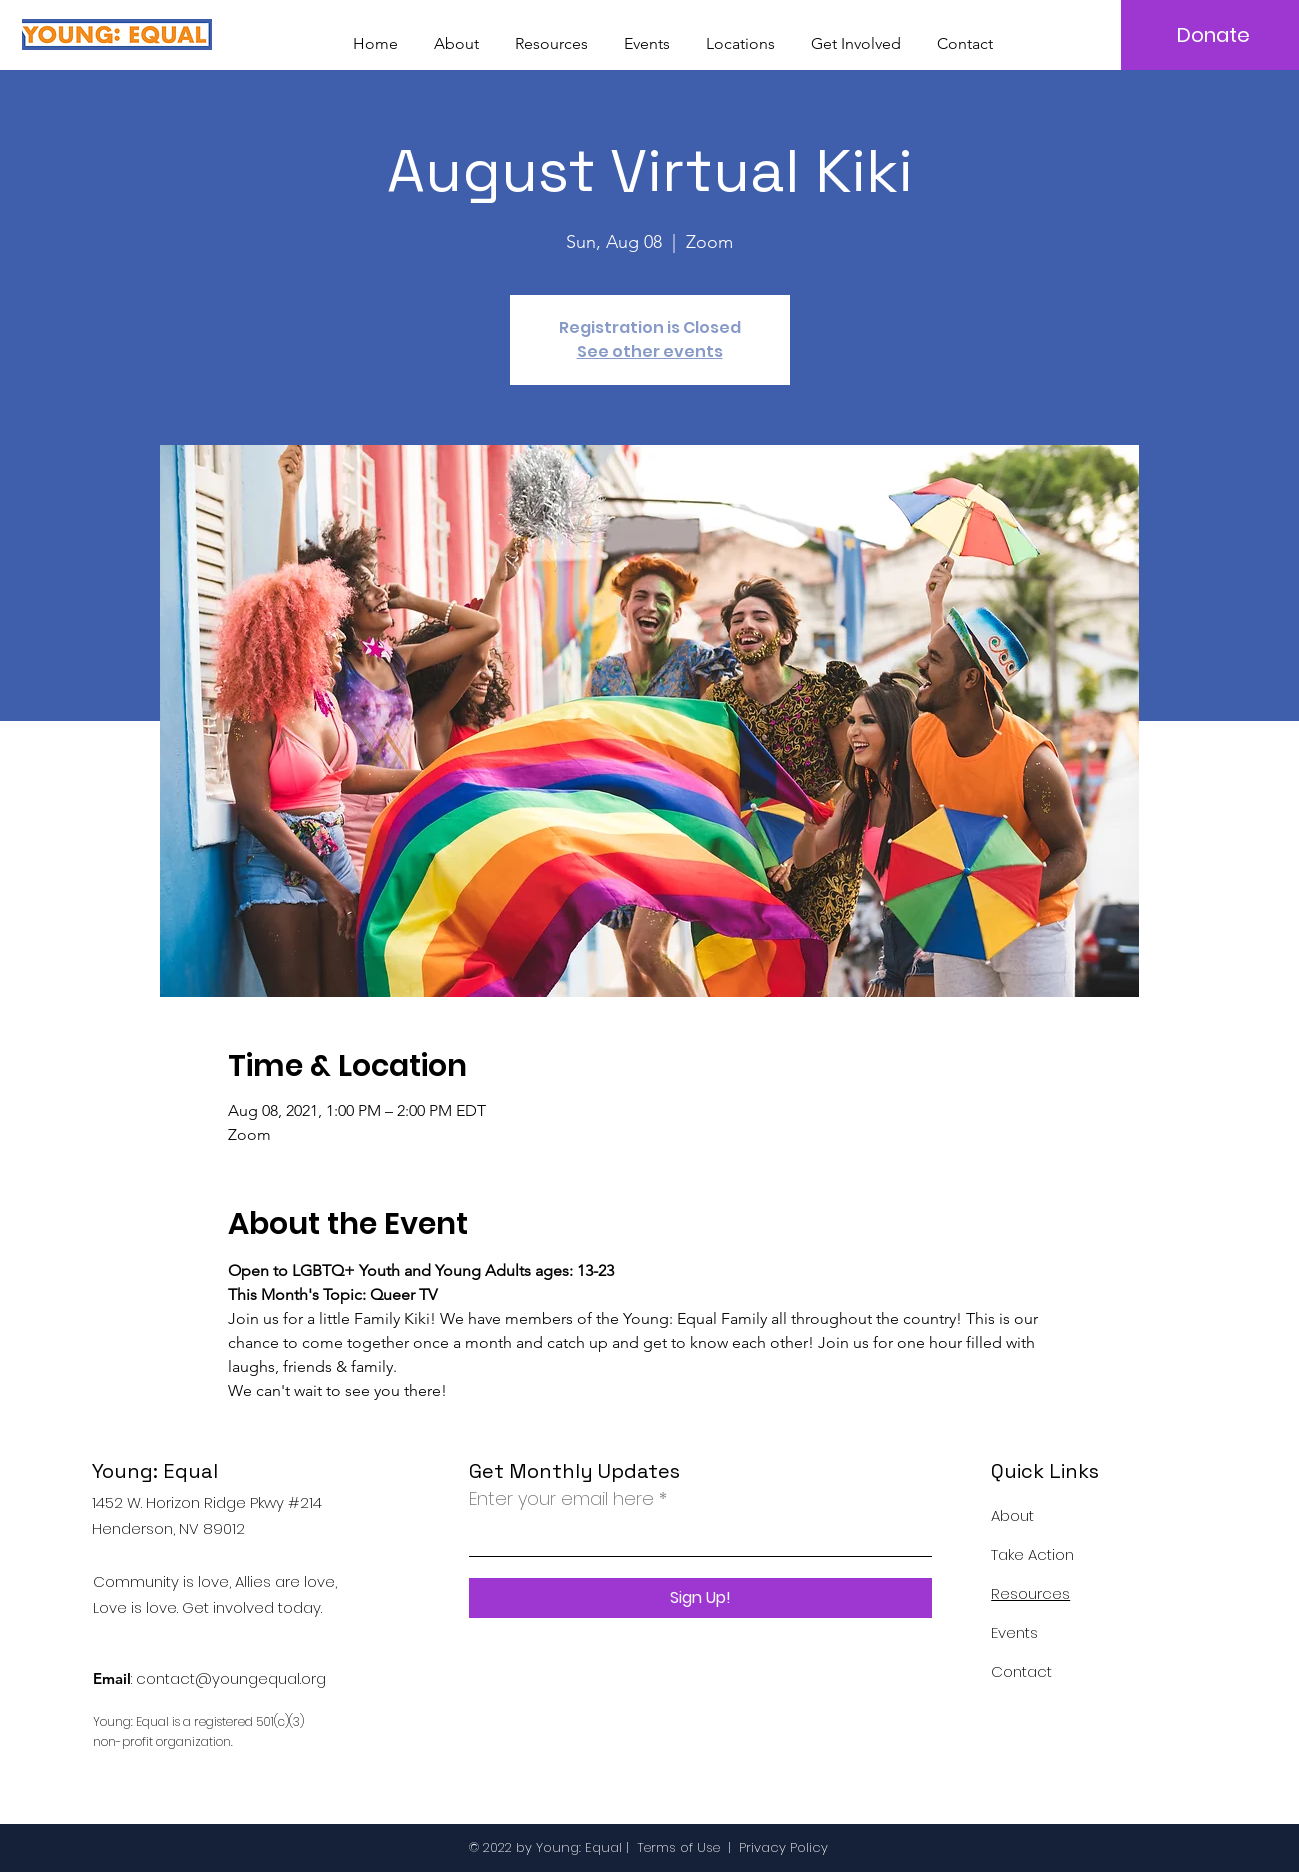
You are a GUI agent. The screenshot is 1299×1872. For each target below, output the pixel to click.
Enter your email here (561, 1499)
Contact (1021, 1671)
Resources (1030, 1593)
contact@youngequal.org (231, 1678)
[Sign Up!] (700, 1598)
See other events (650, 351)
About (1012, 1515)
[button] (740, 35)
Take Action (1032, 1554)
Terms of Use (678, 1847)
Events (1014, 1632)
